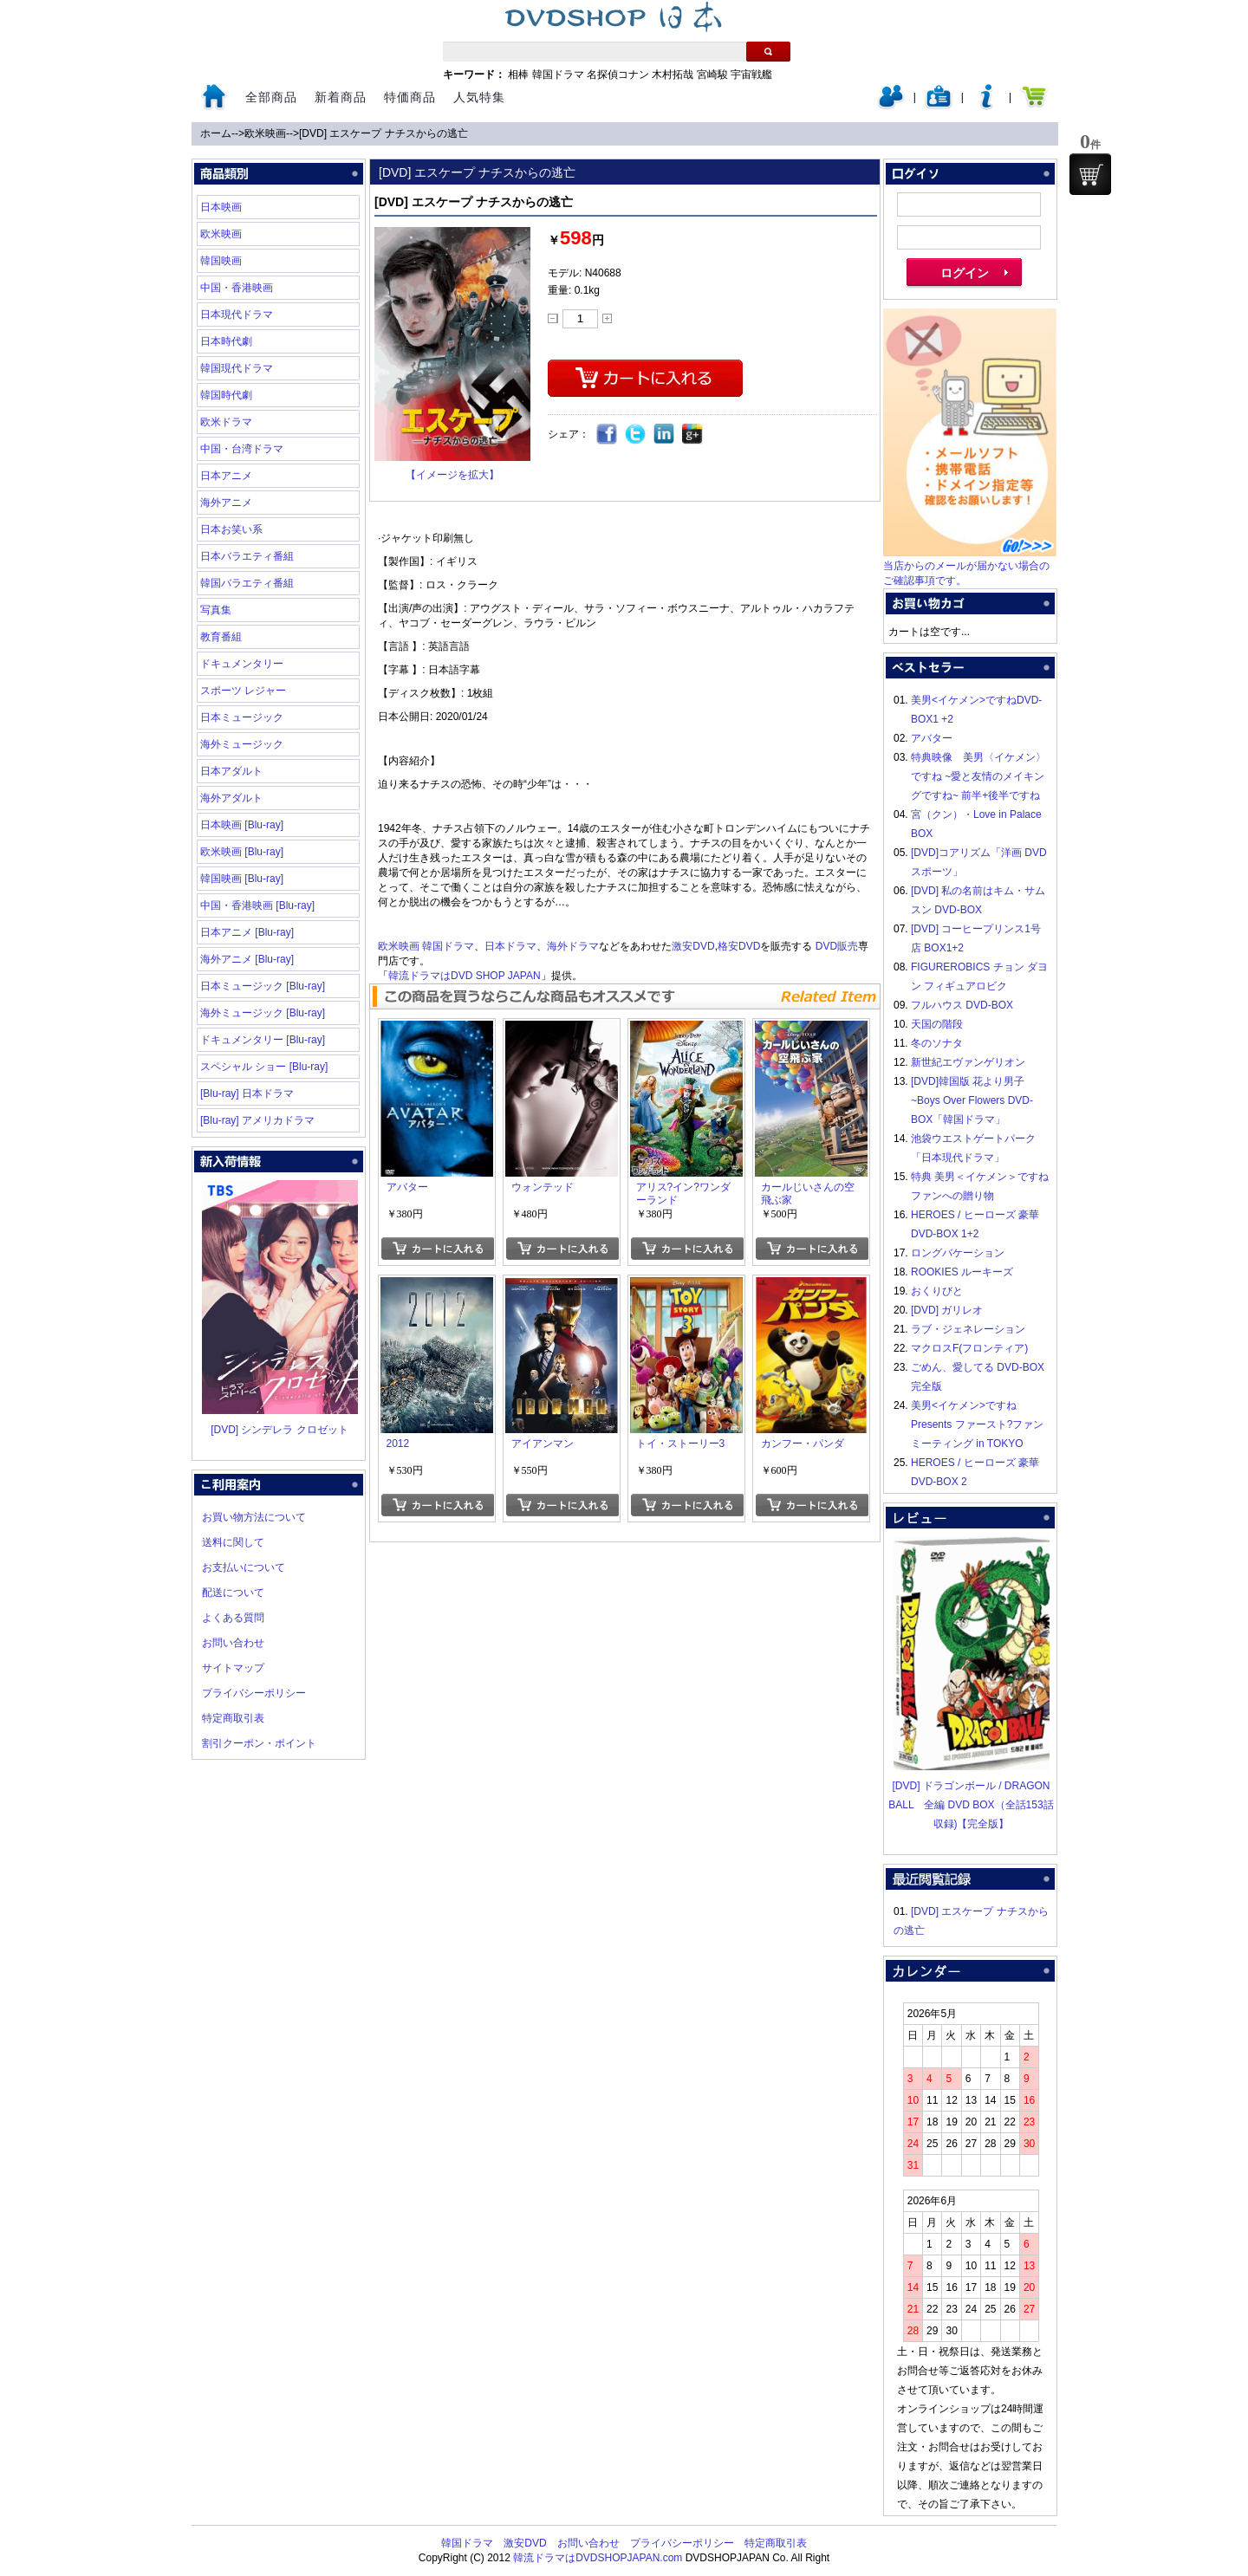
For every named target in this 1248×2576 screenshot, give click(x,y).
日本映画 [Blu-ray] (241, 825)
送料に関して (233, 1542)
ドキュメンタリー (241, 664)
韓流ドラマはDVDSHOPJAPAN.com (597, 2558)
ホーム (215, 133)
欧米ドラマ (226, 422)
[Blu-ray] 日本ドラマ (247, 1093)
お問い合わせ (233, 1643)
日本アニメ (226, 476)
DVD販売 (837, 946)
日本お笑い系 (231, 529)
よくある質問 (233, 1618)
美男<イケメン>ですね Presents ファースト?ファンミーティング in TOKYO (977, 1424)
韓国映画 (221, 261)
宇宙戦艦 (751, 74)
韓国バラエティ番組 (247, 583)
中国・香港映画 (236, 288)
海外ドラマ (573, 946)
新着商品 (341, 97)
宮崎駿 (712, 74)
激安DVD (693, 946)
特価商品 (410, 97)
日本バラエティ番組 (247, 556)
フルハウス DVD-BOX (962, 1005)
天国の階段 (937, 1024)
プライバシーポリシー (254, 1693)
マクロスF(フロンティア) (969, 1348)
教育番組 (221, 637)
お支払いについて (243, 1567)
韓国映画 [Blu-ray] (241, 879)
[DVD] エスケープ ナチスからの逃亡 (383, 133)
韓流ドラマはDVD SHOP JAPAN (464, 976)
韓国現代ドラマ (236, 368)
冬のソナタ (937, 1043)
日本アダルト (231, 771)
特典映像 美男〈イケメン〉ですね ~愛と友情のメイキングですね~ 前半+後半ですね (978, 776)
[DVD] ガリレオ (947, 1310)
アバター (931, 738)
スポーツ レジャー (243, 691)
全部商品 (271, 97)
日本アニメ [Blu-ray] (247, 932)
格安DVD (739, 946)
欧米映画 (265, 133)
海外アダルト (231, 798)
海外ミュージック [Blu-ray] (262, 1013)
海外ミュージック (241, 744)
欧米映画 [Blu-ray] (241, 852)
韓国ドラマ (558, 74)
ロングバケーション (957, 1253)
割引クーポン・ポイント (259, 1743)
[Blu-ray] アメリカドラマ (257, 1120)
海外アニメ (226, 502)
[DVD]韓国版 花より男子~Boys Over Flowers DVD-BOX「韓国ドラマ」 (972, 1100)
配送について (233, 1592)
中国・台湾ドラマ (241, 449)
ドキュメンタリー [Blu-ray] (262, 1040)
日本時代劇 (226, 341)
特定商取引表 (233, 1718)
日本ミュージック (241, 717)
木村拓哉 (672, 74)
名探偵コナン (618, 74)
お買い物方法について (254, 1517)
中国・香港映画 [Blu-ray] (257, 905)
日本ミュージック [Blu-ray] (262, 986)
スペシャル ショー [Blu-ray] (264, 1067)
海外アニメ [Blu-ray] (247, 959)
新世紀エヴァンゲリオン (968, 1062)
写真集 (215, 610)
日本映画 (221, 207)
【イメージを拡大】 (452, 475)
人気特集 (479, 97)
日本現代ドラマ (236, 314)
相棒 (518, 74)
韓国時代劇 (226, 395)
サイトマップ (233, 1668)
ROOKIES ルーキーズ (962, 1272)
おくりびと (937, 1291)
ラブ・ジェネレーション (968, 1329)
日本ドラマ (510, 946)
